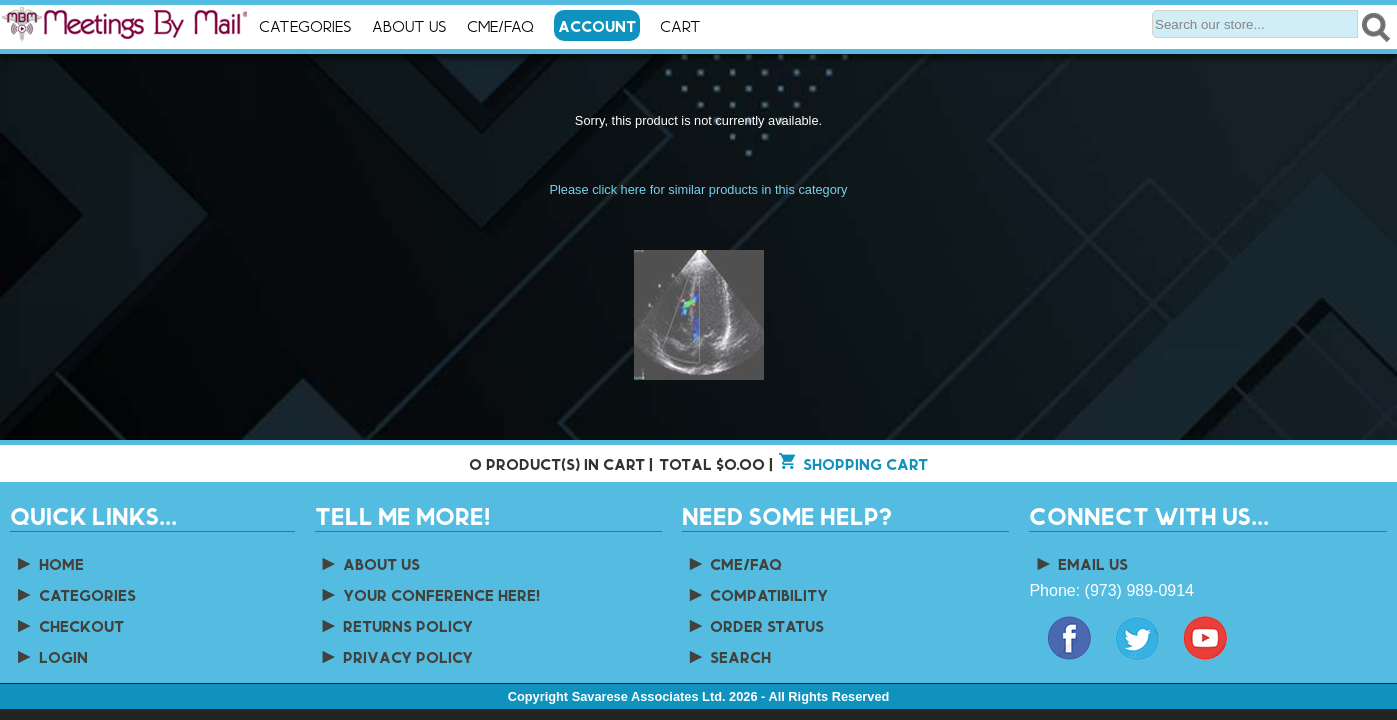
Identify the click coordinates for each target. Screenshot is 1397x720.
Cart (699, 27)
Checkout (69, 625)
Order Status (755, 625)
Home (49, 563)
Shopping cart (865, 463)
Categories (305, 25)
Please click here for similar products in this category (698, 189)
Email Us (1080, 563)
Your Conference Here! (430, 594)
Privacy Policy (396, 656)
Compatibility (757, 594)
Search (729, 656)
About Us (409, 25)
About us (370, 563)
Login (51, 656)
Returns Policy (396, 625)
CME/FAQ (500, 25)
